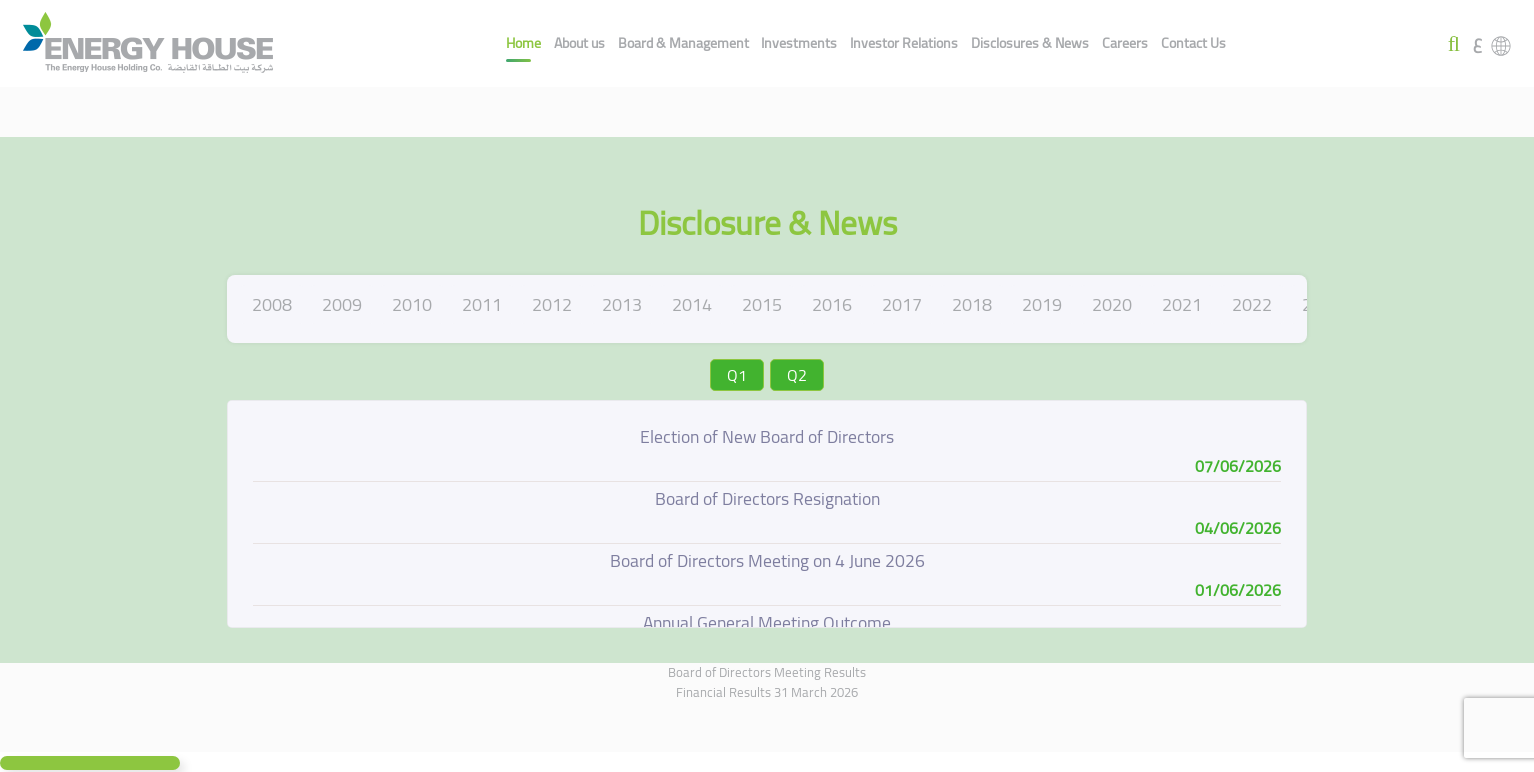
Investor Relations (904, 43)
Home (523, 43)
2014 (692, 304)
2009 (342, 304)
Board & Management (683, 43)
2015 (762, 304)
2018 (972, 304)
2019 (1042, 304)
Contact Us (1193, 43)
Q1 (737, 375)
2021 (1182, 304)
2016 (832, 304)
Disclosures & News (1030, 43)
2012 (552, 304)
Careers (1125, 43)
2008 (272, 304)
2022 (1252, 304)
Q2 (797, 375)
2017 (902, 304)
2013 (622, 304)
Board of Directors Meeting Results (767, 672)
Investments (799, 43)
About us (579, 43)
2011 (482, 304)
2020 (1112, 304)
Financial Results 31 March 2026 (767, 692)
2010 (412, 304)
